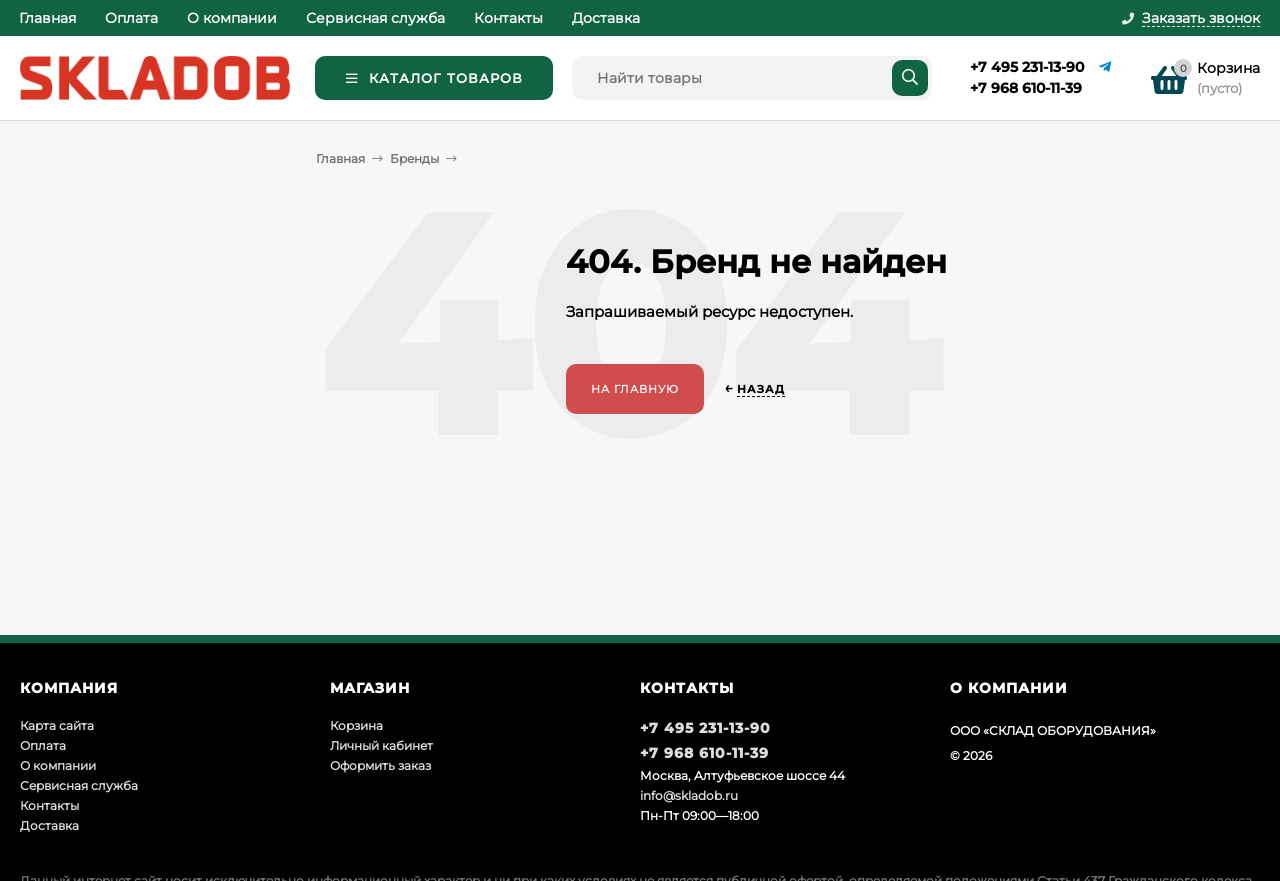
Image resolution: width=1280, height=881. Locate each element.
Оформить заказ (380, 765)
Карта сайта (57, 725)
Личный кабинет (381, 745)
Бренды (414, 158)
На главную (635, 389)
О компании (232, 18)
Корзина (356, 725)
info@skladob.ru (689, 795)
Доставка (606, 18)
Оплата (131, 18)
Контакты (508, 18)
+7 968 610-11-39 (1026, 88)
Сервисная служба (375, 18)
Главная (47, 18)
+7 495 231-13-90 (1027, 67)
